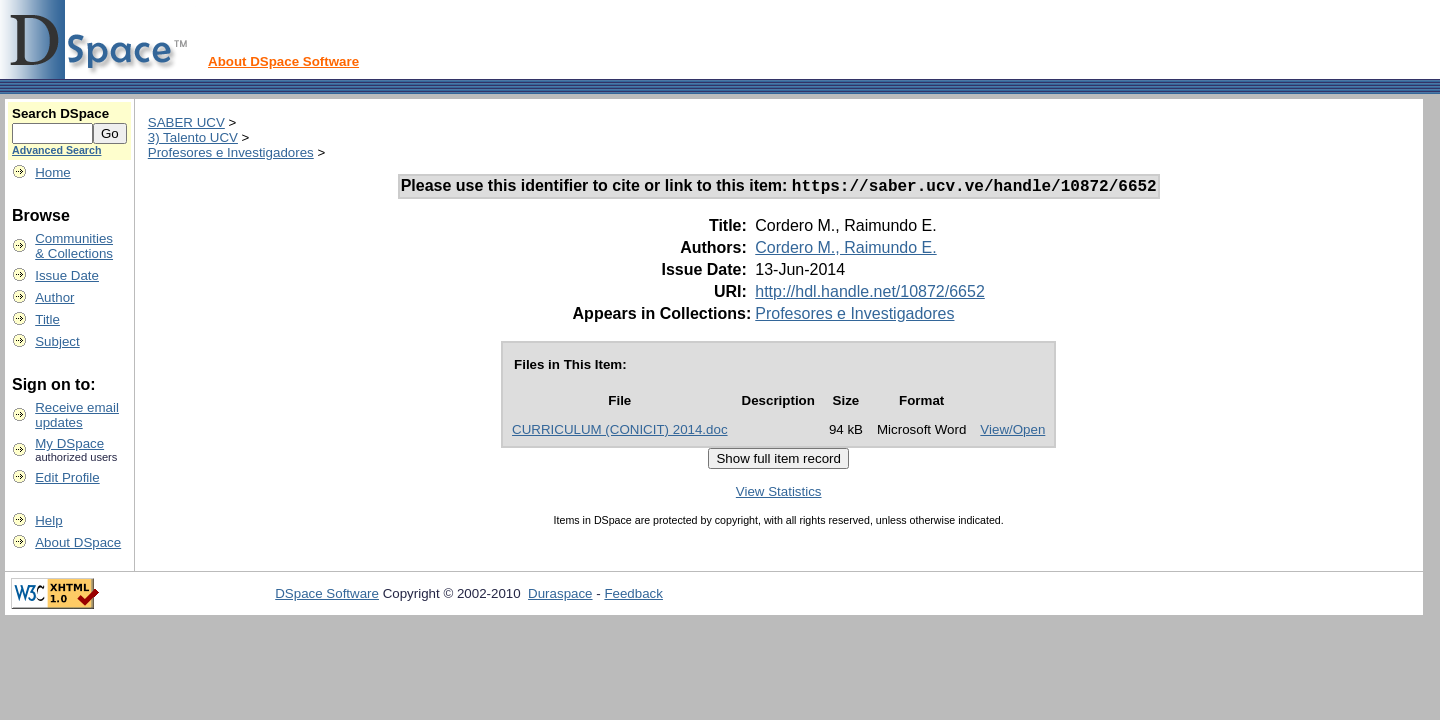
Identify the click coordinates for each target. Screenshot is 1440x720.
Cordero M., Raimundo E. (845, 250)
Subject (57, 341)
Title (47, 319)
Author (54, 297)
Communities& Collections (74, 246)
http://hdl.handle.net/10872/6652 (870, 294)
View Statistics (779, 494)
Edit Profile (67, 477)
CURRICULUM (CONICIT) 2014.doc (620, 432)
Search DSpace (60, 113)
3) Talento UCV (193, 137)
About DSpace (78, 542)
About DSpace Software (283, 61)
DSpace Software (327, 596)
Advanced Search (56, 150)
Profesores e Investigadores (231, 152)
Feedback (633, 596)
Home (53, 172)
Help (48, 520)
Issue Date (67, 275)
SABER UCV (186, 122)
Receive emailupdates (77, 415)
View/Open (1012, 432)
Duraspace (560, 596)
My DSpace (69, 443)
